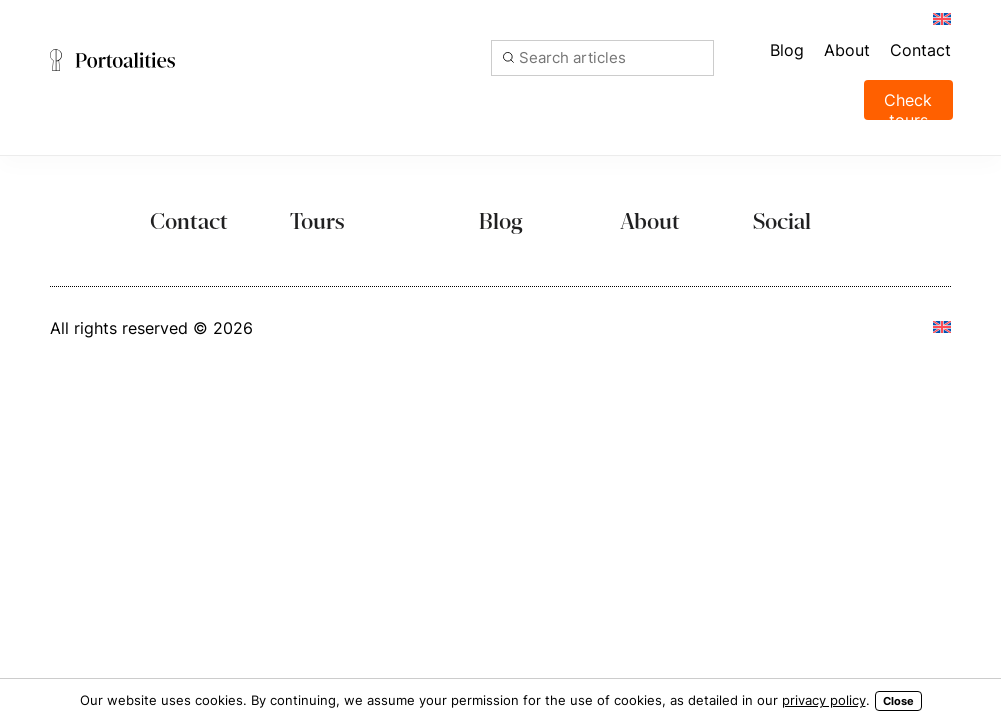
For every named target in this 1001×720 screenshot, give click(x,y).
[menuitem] (941, 17)
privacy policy (824, 700)
